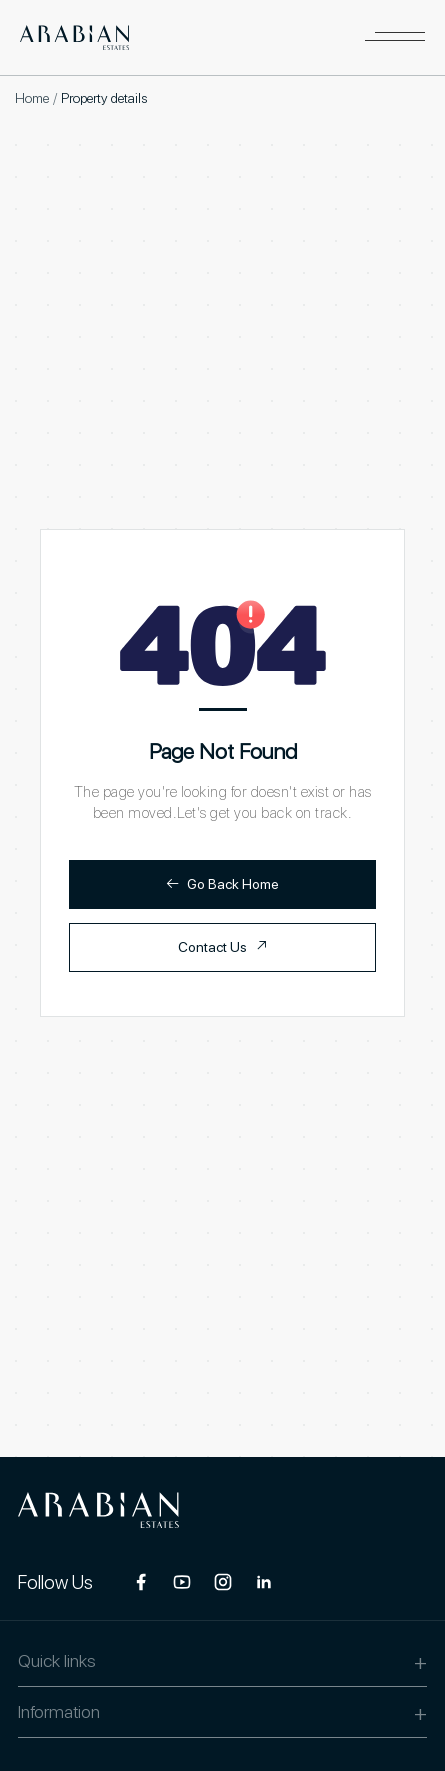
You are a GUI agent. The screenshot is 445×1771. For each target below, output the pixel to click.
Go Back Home (222, 883)
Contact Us (223, 946)
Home (32, 98)
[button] (395, 37)
